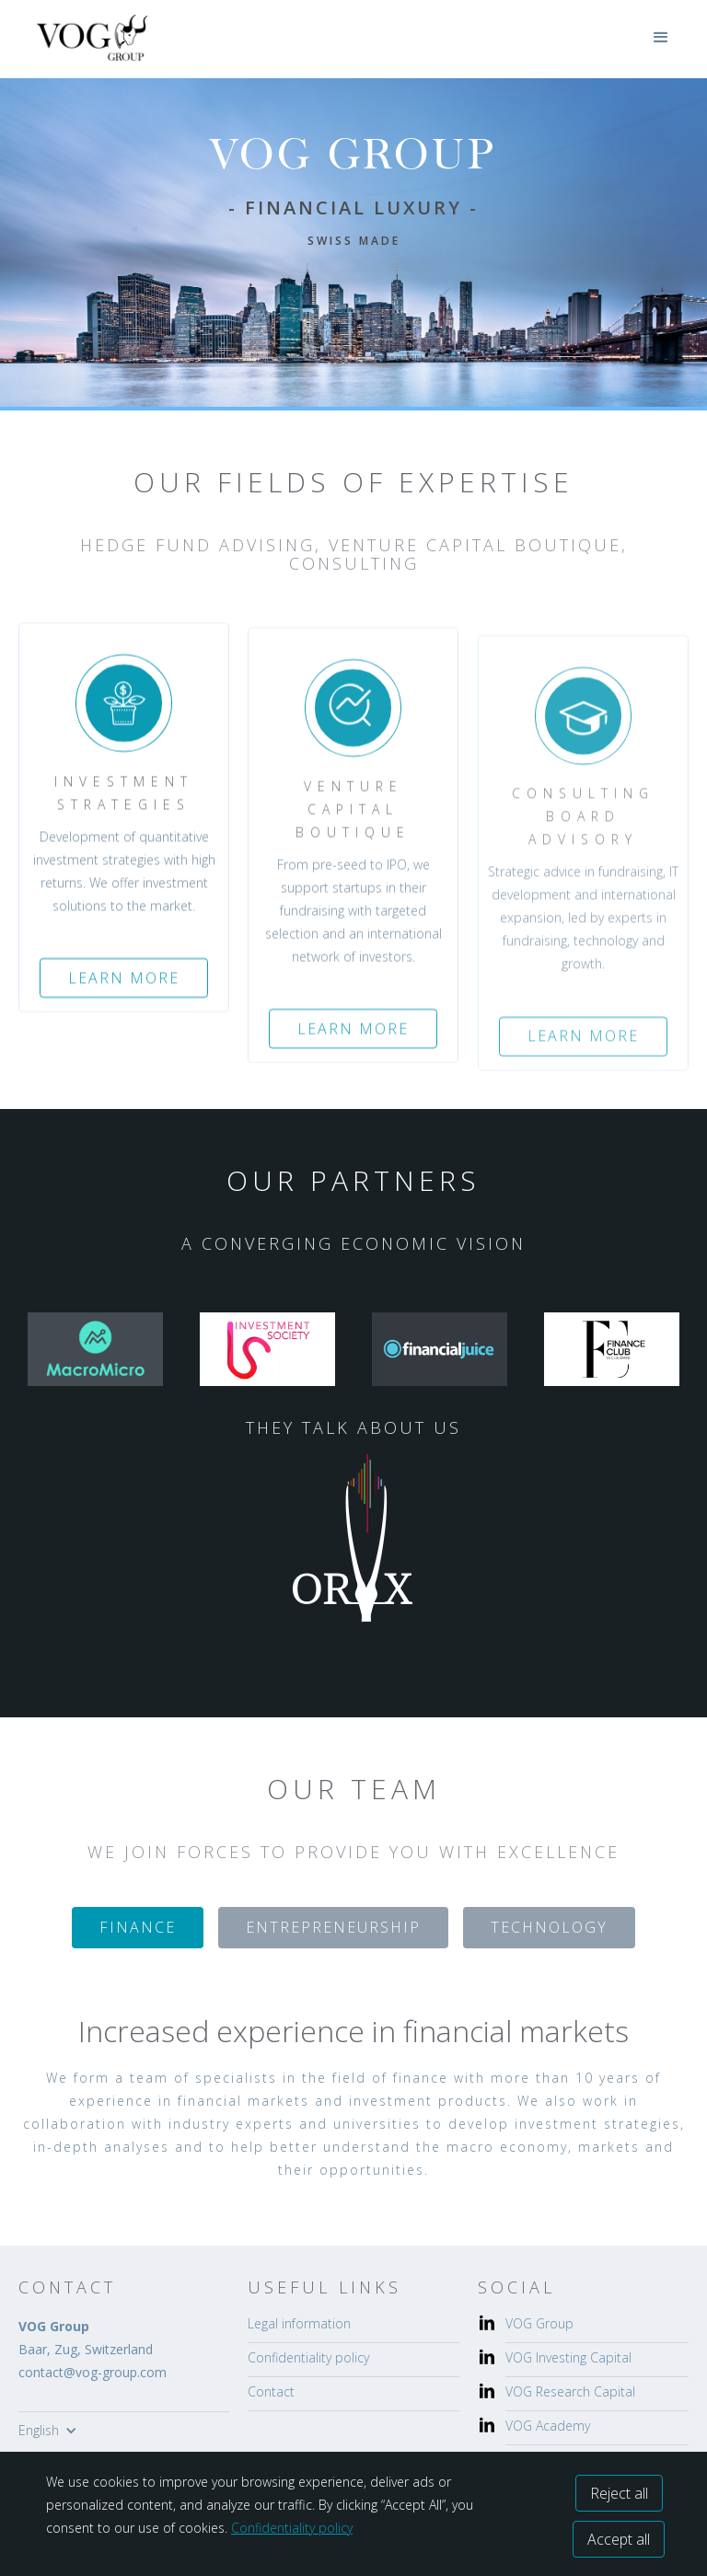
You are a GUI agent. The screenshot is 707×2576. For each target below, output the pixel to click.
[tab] (137, 1927)
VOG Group (539, 2323)
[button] (661, 37)
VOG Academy (547, 2425)
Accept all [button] (618, 2539)
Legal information (299, 2323)
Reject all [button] (619, 2493)
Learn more (124, 993)
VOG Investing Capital (568, 2357)
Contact (271, 2391)
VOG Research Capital (570, 2391)
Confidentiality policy (308, 2357)
